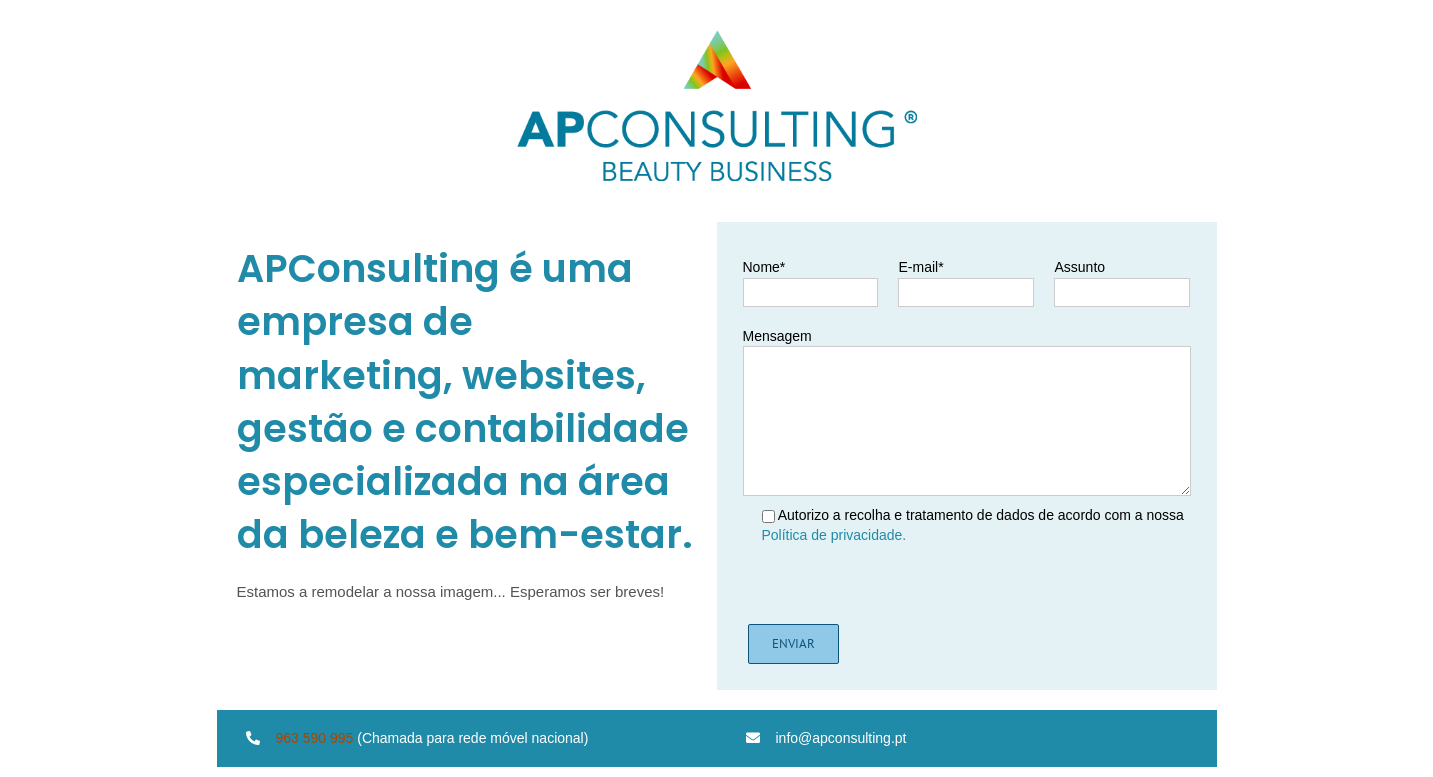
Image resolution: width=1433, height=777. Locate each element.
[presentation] (900, 585)
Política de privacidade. (834, 535)
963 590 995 (315, 738)
